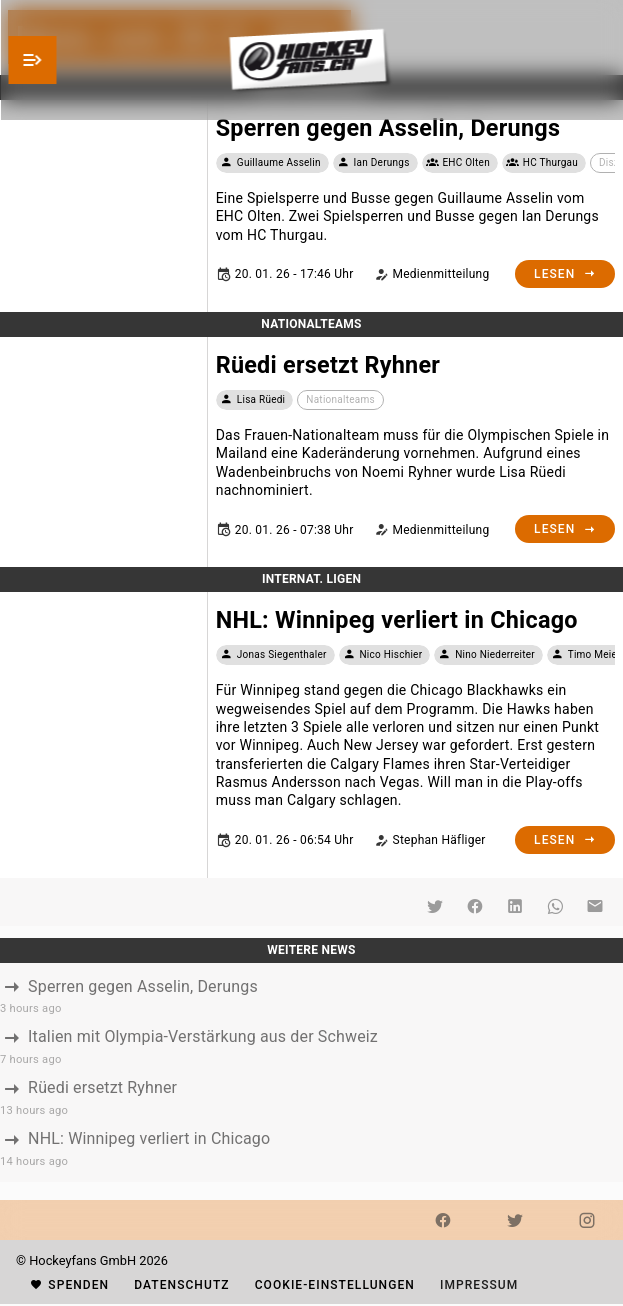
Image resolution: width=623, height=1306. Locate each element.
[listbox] (311, 1072)
